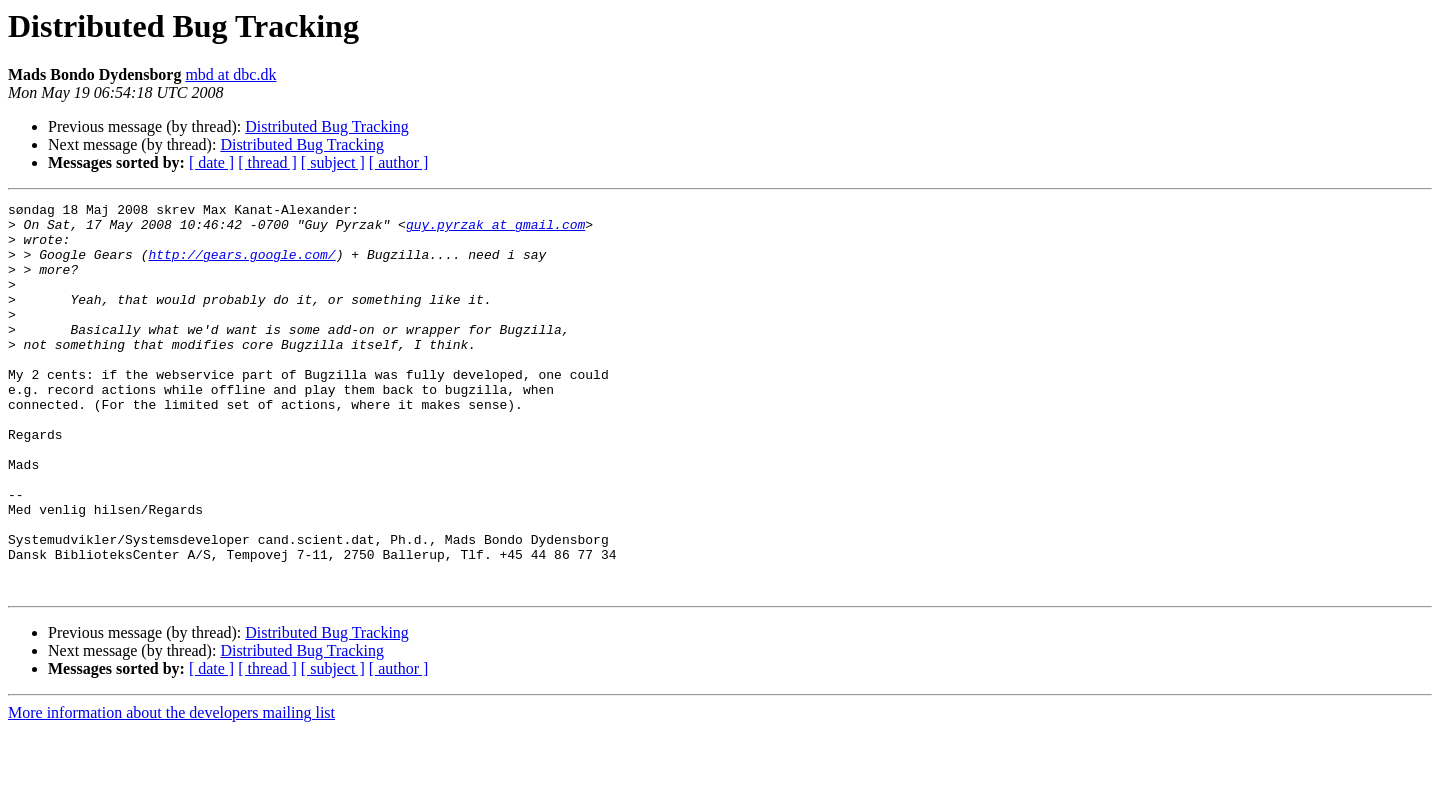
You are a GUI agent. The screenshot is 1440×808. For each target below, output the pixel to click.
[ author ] (399, 162)
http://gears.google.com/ (241, 266)
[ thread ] (267, 162)
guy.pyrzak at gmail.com (495, 230)
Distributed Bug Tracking (327, 126)
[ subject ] (333, 162)
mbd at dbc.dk (230, 74)
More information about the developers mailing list (171, 790)
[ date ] (211, 162)
